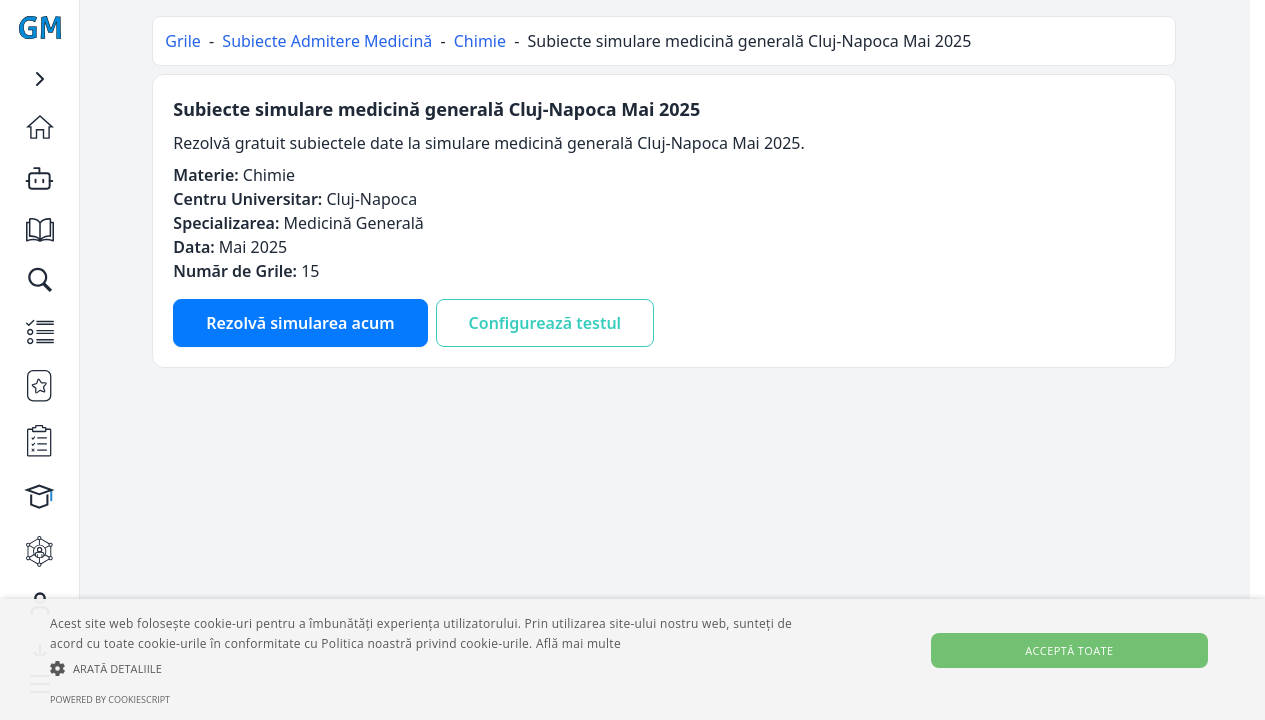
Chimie (480, 41)
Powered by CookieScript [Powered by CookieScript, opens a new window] (110, 699)
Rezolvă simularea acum (301, 323)
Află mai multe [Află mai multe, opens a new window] (578, 643)
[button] (428, 668)
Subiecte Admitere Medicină (328, 41)
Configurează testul (545, 323)
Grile (184, 41)
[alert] (632, 659)
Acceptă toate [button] (1069, 650)
